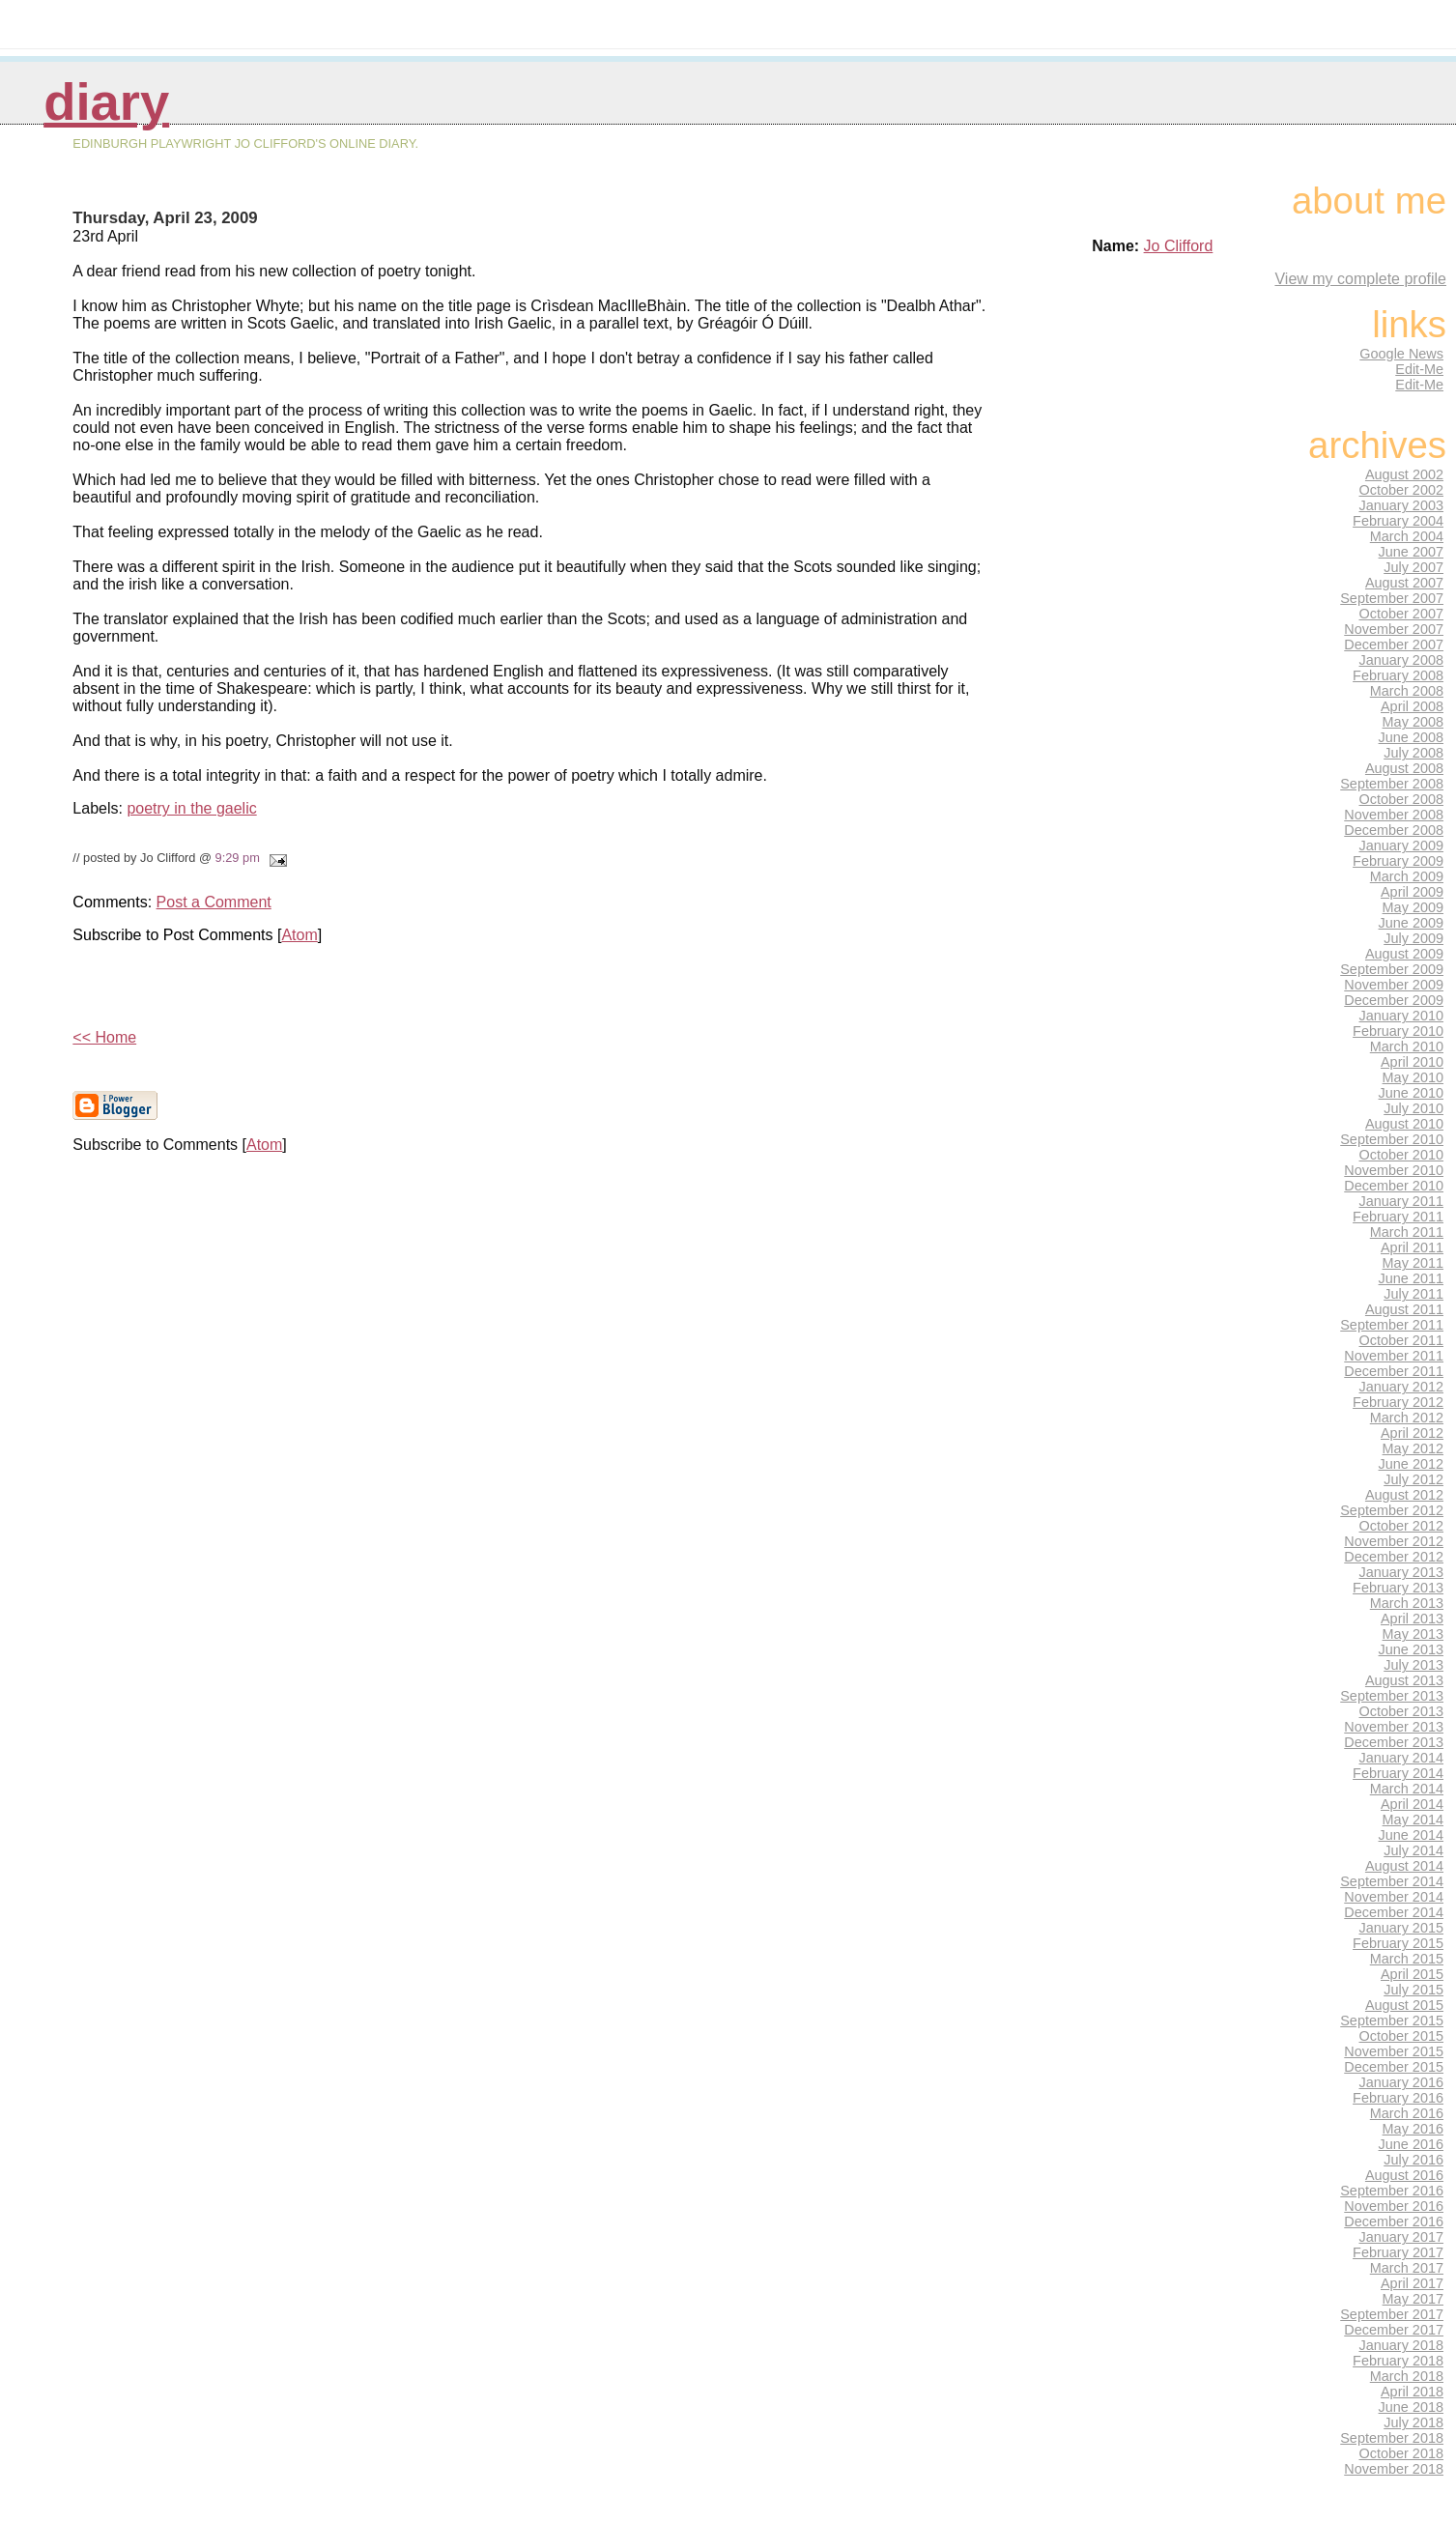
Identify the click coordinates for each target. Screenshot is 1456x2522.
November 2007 (1393, 629)
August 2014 (1404, 1866)
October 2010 (1401, 1154)
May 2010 (1413, 1077)
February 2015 (1398, 1943)
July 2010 (1413, 1108)
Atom (299, 935)
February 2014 (1398, 1773)
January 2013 (1401, 1572)
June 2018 (1411, 2407)
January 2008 (1401, 660)
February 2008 (1398, 675)
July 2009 (1413, 938)
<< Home (104, 1037)
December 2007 (1393, 644)
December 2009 (1393, 1000)
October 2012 (1401, 1525)
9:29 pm (237, 857)
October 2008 (1401, 799)
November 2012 (1393, 1541)
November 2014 (1393, 1897)
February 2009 (1398, 861)
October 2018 (1401, 2453)
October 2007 (1401, 613)
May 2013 (1413, 1634)
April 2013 (1412, 1618)
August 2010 (1404, 1124)
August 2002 (1404, 474)
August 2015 (1404, 2005)
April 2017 (1412, 2283)
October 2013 (1401, 1711)
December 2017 (1393, 2329)
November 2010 (1393, 1170)
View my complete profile (1360, 279)
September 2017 (1391, 2314)
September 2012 (1391, 1510)
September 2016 (1391, 2190)
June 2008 (1411, 737)
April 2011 (1412, 1247)
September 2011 (1391, 1325)
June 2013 (1411, 1649)
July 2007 (1413, 567)
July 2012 (1413, 1479)
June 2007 (1411, 551)
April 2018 (1412, 2391)
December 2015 (1393, 2067)
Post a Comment (214, 902)
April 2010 (1412, 1062)
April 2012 (1412, 1433)
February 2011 (1398, 1216)
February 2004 (1398, 521)
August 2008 (1404, 768)
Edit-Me (1419, 369)
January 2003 (1401, 505)
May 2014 (1413, 1819)
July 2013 (1413, 1665)
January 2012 (1401, 1386)
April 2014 (1412, 1804)
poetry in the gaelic (191, 808)
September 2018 (1391, 2438)
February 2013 (1398, 1587)
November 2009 (1393, 984)
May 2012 (1413, 1448)
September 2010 (1391, 1139)
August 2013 (1404, 1680)
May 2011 (1413, 1263)
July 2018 (1413, 2422)
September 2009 (1391, 969)
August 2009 (1404, 953)
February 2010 (1398, 1031)
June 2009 (1411, 923)
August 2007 (1404, 582)
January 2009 (1401, 845)
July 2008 (1413, 752)
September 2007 (1391, 598)
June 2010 (1411, 1093)
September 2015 (1391, 2020)
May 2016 (1413, 2128)
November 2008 (1393, 814)
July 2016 (1413, 2159)
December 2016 (1393, 2221)
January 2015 (1401, 1927)
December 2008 (1393, 830)
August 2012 (1404, 1495)
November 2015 (1393, 2051)
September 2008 (1391, 783)
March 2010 (1406, 1046)
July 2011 (1413, 1294)
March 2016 (1406, 2113)
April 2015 (1412, 1974)
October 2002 (1401, 490)
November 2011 (1393, 1355)
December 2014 (1393, 1912)
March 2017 (1406, 2268)
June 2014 (1411, 1835)
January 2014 (1401, 1757)
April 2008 (1412, 706)
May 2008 (1413, 722)
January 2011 (1401, 1201)
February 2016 (1398, 2098)
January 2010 (1401, 1015)
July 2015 (1413, 1989)
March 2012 (1406, 1417)
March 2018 (1406, 2376)
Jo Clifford (1178, 246)
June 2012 (1411, 1464)
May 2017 (1413, 2299)
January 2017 (1401, 2237)
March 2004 (1406, 536)
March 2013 (1406, 1603)
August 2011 (1404, 1309)
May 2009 (1413, 907)
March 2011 (1406, 1232)
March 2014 (1406, 1788)
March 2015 (1406, 1958)
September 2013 (1391, 1696)
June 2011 (1411, 1278)
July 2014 (1413, 1850)
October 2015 (1401, 2036)
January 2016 (1401, 2082)
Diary (106, 101)
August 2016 (1404, 2175)
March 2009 (1406, 876)
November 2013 (1393, 1726)
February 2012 (1398, 1402)
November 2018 (1393, 2469)
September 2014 (1391, 1881)
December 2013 (1393, 1742)
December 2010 (1393, 1185)
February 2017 (1398, 2252)
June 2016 (1411, 2144)
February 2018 (1398, 2360)
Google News (1401, 353)
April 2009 (1412, 892)
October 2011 (1401, 1340)
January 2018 (1401, 2345)
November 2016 (1393, 2206)
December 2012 (1393, 1556)
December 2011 (1393, 1371)
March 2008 (1406, 691)
